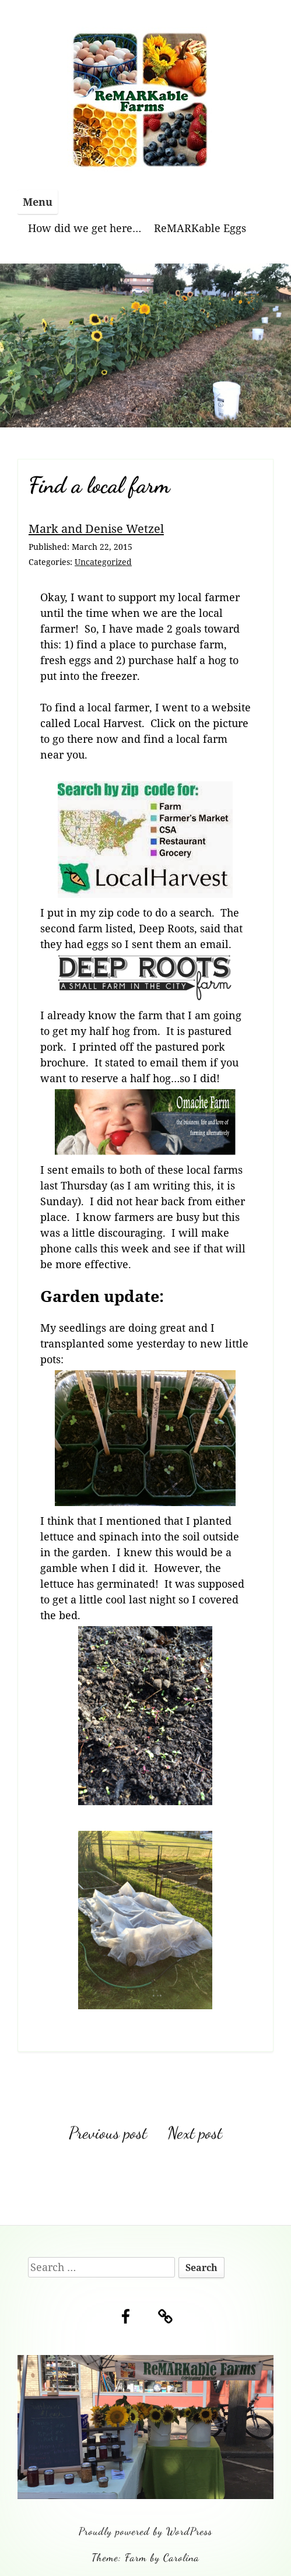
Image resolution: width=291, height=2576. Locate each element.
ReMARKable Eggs (200, 228)
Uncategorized (103, 561)
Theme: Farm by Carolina (145, 2557)
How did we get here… (84, 228)
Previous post (108, 2133)
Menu (37, 202)
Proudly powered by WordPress (145, 2531)
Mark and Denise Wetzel (96, 528)
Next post (194, 2133)
